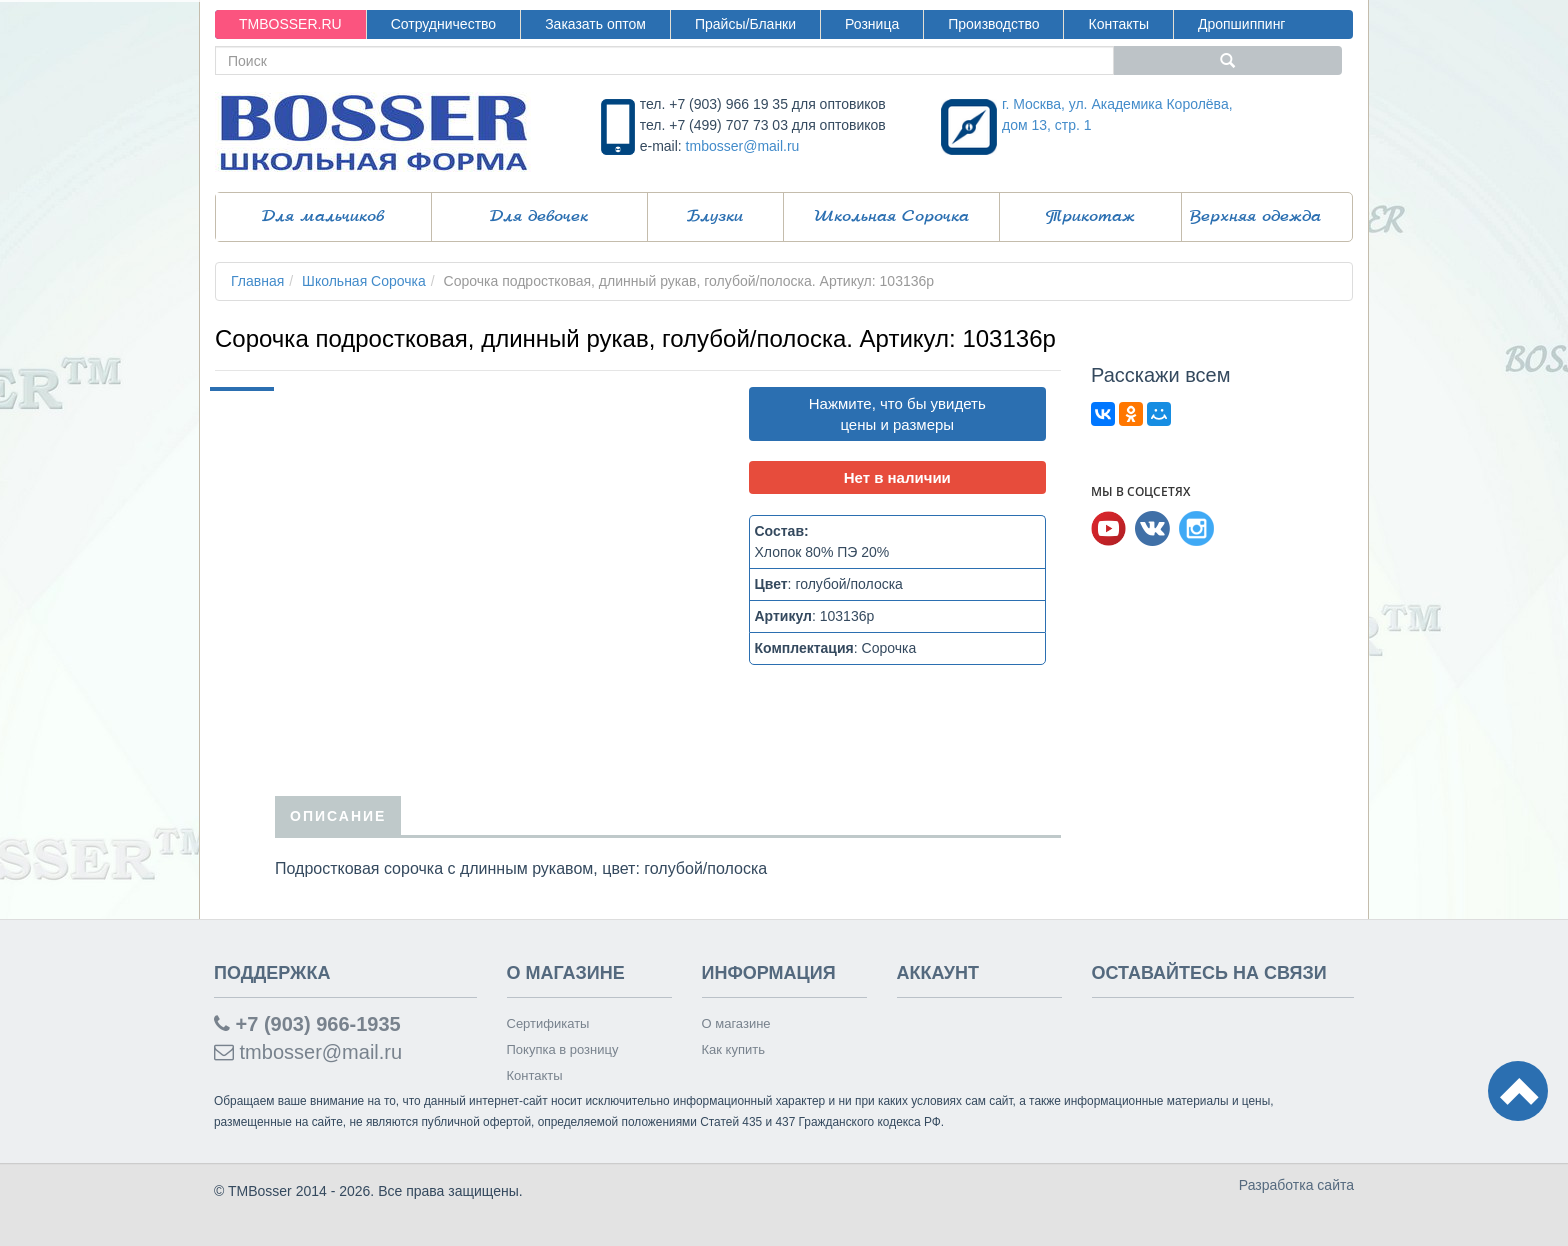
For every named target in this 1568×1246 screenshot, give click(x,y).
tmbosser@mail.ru (743, 146)
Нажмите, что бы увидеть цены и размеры (897, 414)
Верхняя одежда (1255, 217)
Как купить (733, 1049)
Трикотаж (1090, 217)
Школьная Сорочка (891, 217)
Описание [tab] (338, 815)
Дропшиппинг (1242, 24)
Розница (872, 24)
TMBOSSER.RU (290, 24)
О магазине (736, 1023)
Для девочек (539, 217)
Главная (257, 281)
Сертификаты (548, 1023)
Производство (993, 24)
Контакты (1118, 24)
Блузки (715, 217)
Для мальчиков (323, 217)
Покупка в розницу (563, 1049)
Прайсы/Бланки (745, 24)
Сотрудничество (443, 24)
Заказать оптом (595, 24)
